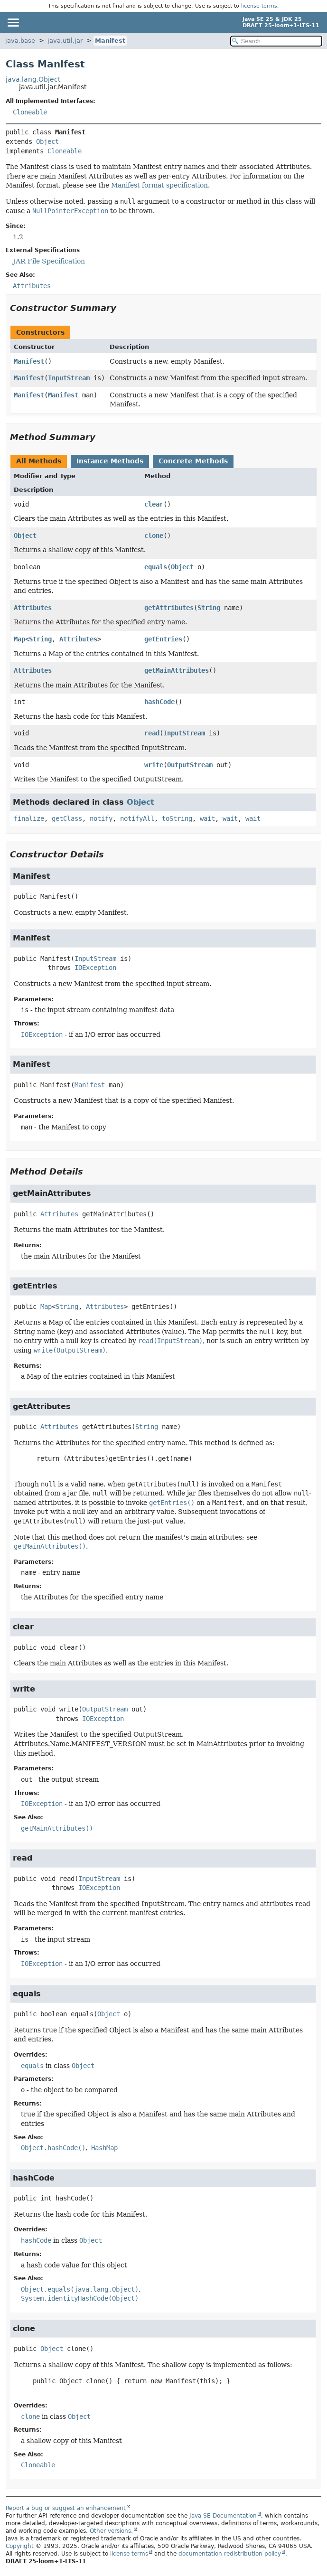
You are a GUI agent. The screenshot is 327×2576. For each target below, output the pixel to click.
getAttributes (169, 607)
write (153, 765)
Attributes (33, 607)
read (151, 733)
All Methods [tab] (38, 461)
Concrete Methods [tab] (193, 461)
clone (153, 535)
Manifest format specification (159, 185)
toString (177, 818)
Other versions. (111, 2531)
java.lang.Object (33, 79)
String (208, 607)
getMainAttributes (176, 670)
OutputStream (190, 765)
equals (155, 567)
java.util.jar (65, 40)
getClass (67, 818)
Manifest (110, 40)
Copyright (20, 2546)
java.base (20, 40)
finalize (29, 818)
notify (101, 818)
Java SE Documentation (223, 2515)
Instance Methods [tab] (109, 461)
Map (19, 639)
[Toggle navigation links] (13, 22)
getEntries (163, 639)
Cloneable (30, 112)
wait (207, 818)
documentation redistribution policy (229, 2553)
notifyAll (137, 818)
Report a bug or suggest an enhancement (66, 2508)
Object (47, 141)
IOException (95, 967)
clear (153, 504)
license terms (259, 6)
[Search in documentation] (276, 41)
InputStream (69, 378)
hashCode (159, 701)
